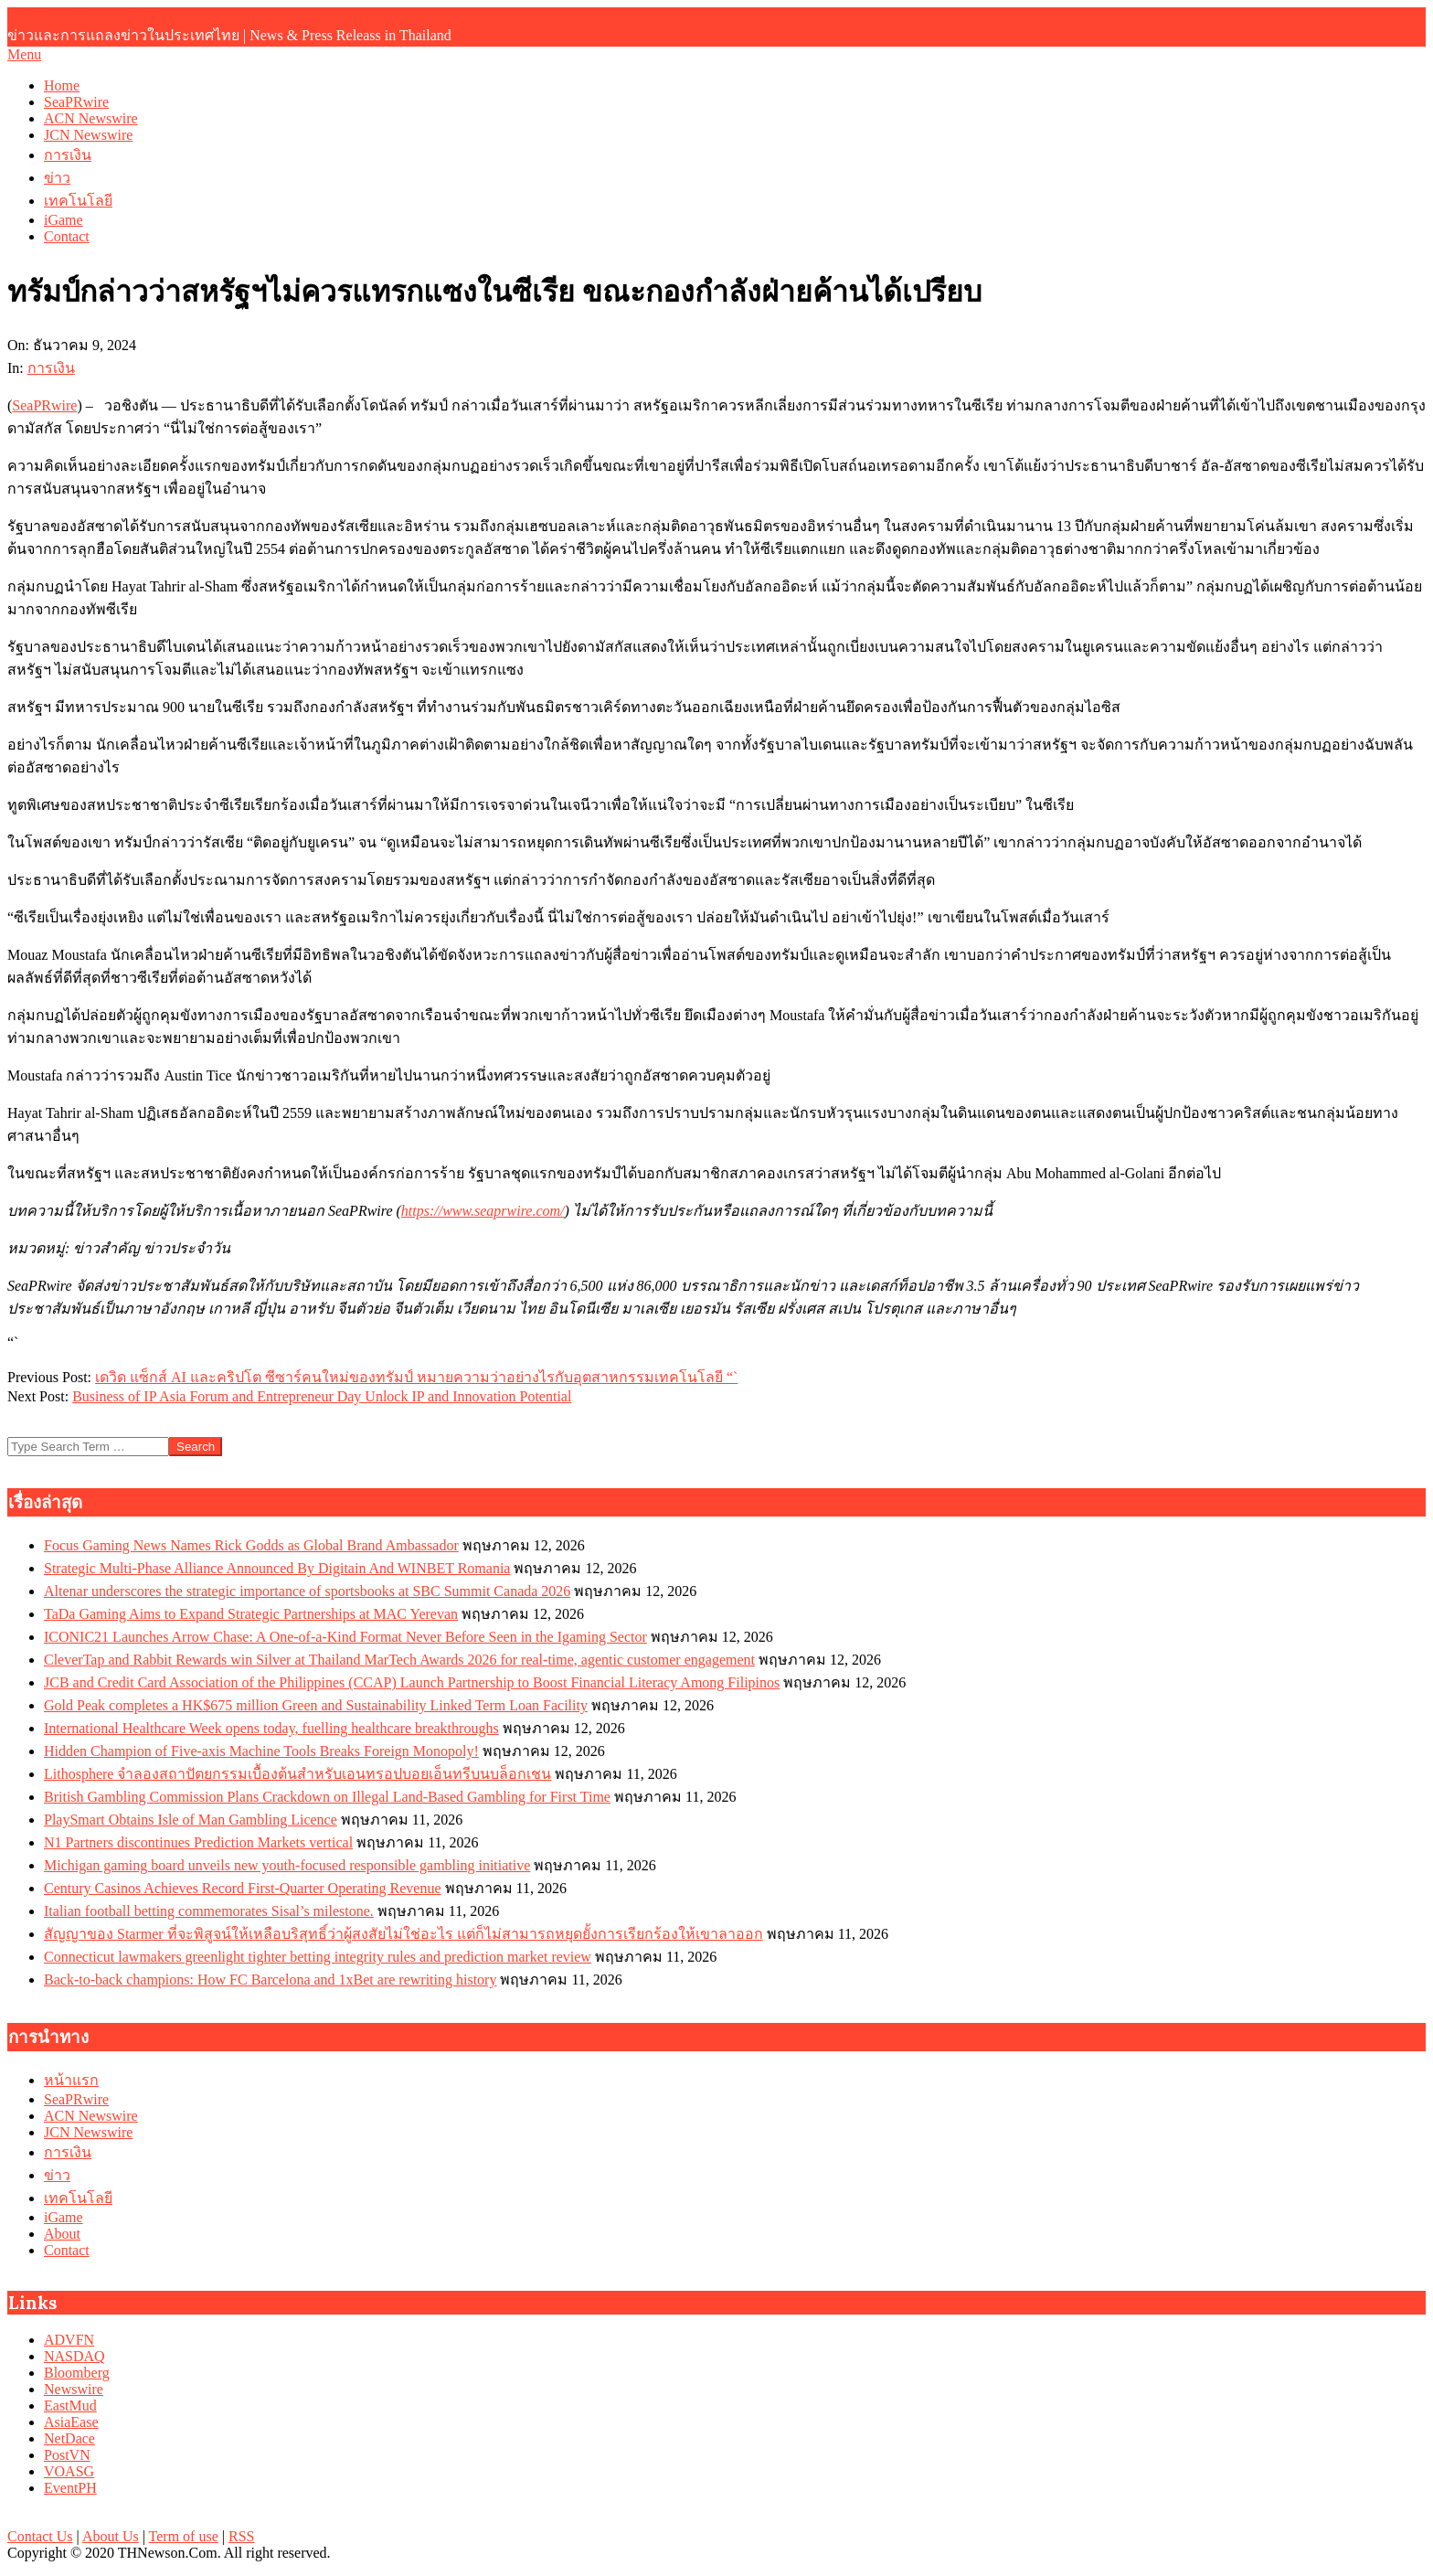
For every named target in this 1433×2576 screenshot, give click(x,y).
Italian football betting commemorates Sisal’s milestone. (209, 1911)
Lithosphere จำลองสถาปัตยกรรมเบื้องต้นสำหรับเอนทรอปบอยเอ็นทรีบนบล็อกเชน (297, 1774)
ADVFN (69, 2339)
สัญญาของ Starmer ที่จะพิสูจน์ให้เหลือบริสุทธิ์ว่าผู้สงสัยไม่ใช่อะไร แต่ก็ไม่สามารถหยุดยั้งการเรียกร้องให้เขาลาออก (403, 1934)
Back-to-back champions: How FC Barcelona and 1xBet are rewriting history (270, 1979)
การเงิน (51, 368)
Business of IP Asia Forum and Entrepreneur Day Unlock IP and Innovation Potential (321, 1396)
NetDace (69, 2438)
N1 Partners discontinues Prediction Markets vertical (198, 1842)
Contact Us (40, 2536)
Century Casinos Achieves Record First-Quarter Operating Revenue (242, 1888)
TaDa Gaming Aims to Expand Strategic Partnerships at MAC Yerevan (251, 1614)
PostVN (67, 2455)
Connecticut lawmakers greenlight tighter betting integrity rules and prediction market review (317, 1956)
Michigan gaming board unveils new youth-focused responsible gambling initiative (287, 1865)
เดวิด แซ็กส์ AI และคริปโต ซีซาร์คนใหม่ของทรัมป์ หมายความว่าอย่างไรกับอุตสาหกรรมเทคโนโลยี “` (416, 1377)
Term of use (183, 2536)
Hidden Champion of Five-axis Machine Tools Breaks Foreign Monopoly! (261, 1751)
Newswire (73, 2389)
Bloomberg (77, 2372)
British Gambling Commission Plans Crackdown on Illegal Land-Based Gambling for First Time (327, 1796)
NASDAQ (74, 2356)
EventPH (70, 2488)
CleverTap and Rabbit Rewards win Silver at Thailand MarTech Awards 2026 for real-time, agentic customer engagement (399, 1659)
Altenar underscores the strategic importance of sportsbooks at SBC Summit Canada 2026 (307, 1591)
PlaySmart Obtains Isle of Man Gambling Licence (190, 1819)
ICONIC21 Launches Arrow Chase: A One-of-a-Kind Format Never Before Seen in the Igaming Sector (345, 1637)
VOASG (69, 2471)
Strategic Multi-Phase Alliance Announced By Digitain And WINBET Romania (277, 1568)
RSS (241, 2536)
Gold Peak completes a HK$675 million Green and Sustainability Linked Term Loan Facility (316, 1705)
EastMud (70, 2405)
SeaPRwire (44, 405)
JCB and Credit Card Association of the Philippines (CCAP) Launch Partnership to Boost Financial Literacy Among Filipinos (412, 1682)
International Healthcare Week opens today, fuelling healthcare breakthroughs (271, 1728)
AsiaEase (71, 2422)
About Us (110, 2536)
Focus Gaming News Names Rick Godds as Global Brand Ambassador (251, 1545)
